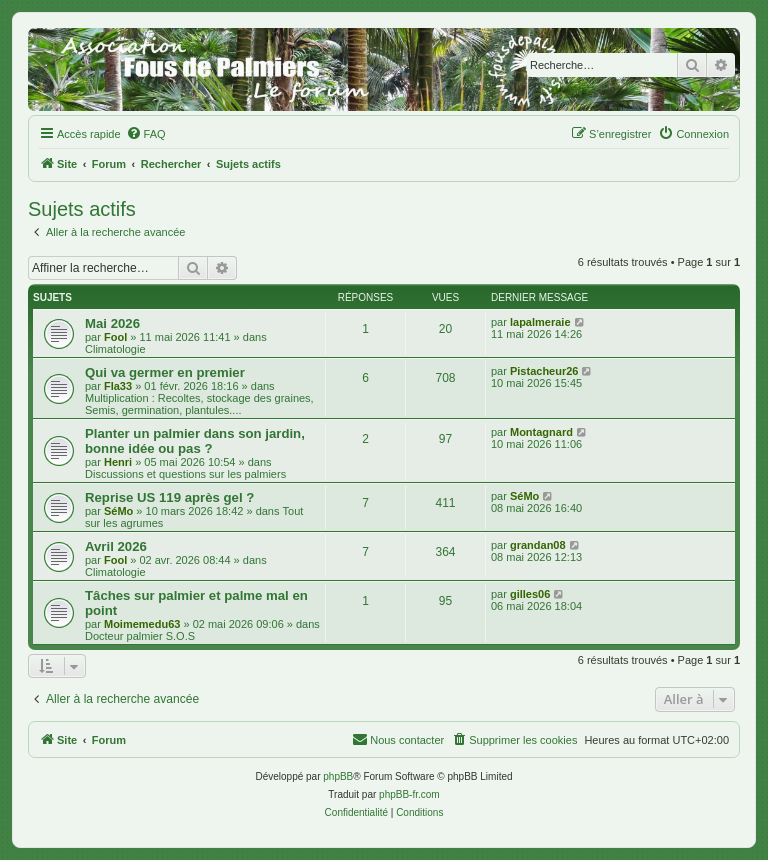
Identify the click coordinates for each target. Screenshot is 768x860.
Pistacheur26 (544, 371)
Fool (115, 337)
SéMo (118, 511)
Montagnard (541, 432)
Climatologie (115, 349)
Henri (118, 462)
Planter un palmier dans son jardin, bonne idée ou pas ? (195, 441)
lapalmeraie (540, 322)
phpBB (338, 776)
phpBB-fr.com (409, 794)
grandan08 (538, 545)
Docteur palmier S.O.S (140, 636)
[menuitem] (146, 134)
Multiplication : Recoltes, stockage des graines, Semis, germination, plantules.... (199, 404)
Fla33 (118, 386)
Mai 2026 (112, 323)
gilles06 (530, 594)
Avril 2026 (116, 546)
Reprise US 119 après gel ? (169, 497)
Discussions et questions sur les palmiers (185, 474)
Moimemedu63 (142, 624)
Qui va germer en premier (165, 372)
